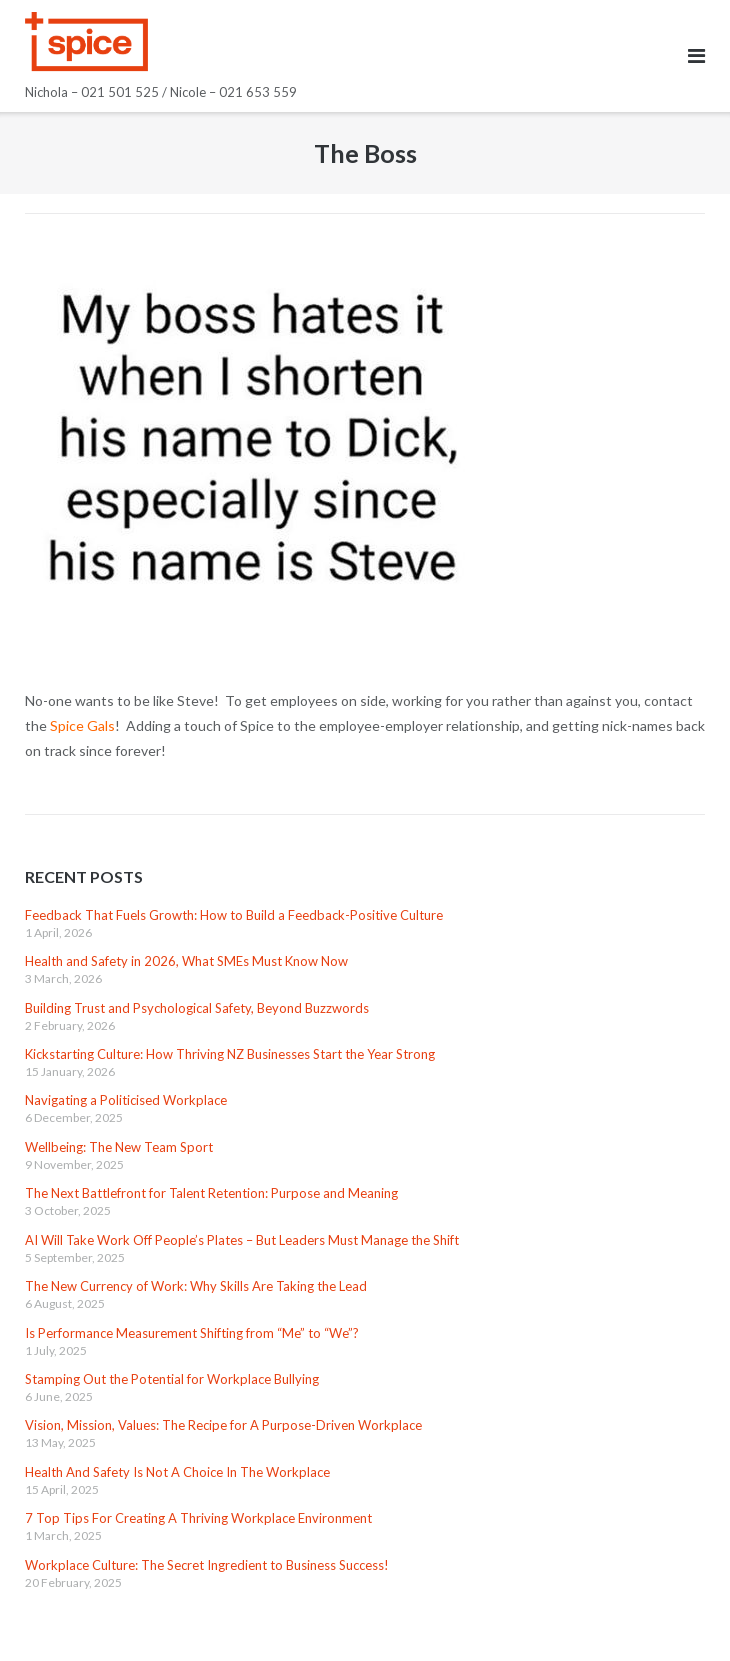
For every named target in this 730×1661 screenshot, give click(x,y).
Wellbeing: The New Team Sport (119, 1147)
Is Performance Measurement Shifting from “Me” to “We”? (192, 1333)
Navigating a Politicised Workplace (126, 1100)
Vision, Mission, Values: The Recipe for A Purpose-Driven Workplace (223, 1425)
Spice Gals (82, 725)
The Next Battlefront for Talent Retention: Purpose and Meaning (211, 1193)
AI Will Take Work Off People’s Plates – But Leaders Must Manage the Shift (242, 1240)
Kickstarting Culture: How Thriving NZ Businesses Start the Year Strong (230, 1054)
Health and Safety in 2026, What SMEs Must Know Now (186, 961)
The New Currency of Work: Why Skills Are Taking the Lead (196, 1286)
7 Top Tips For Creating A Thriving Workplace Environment (198, 1518)
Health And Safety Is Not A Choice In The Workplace (177, 1472)
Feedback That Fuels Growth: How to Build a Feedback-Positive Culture (234, 915)
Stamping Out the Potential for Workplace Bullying (172, 1379)
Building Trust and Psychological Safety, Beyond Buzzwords (197, 1008)
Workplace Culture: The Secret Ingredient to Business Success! (207, 1565)
